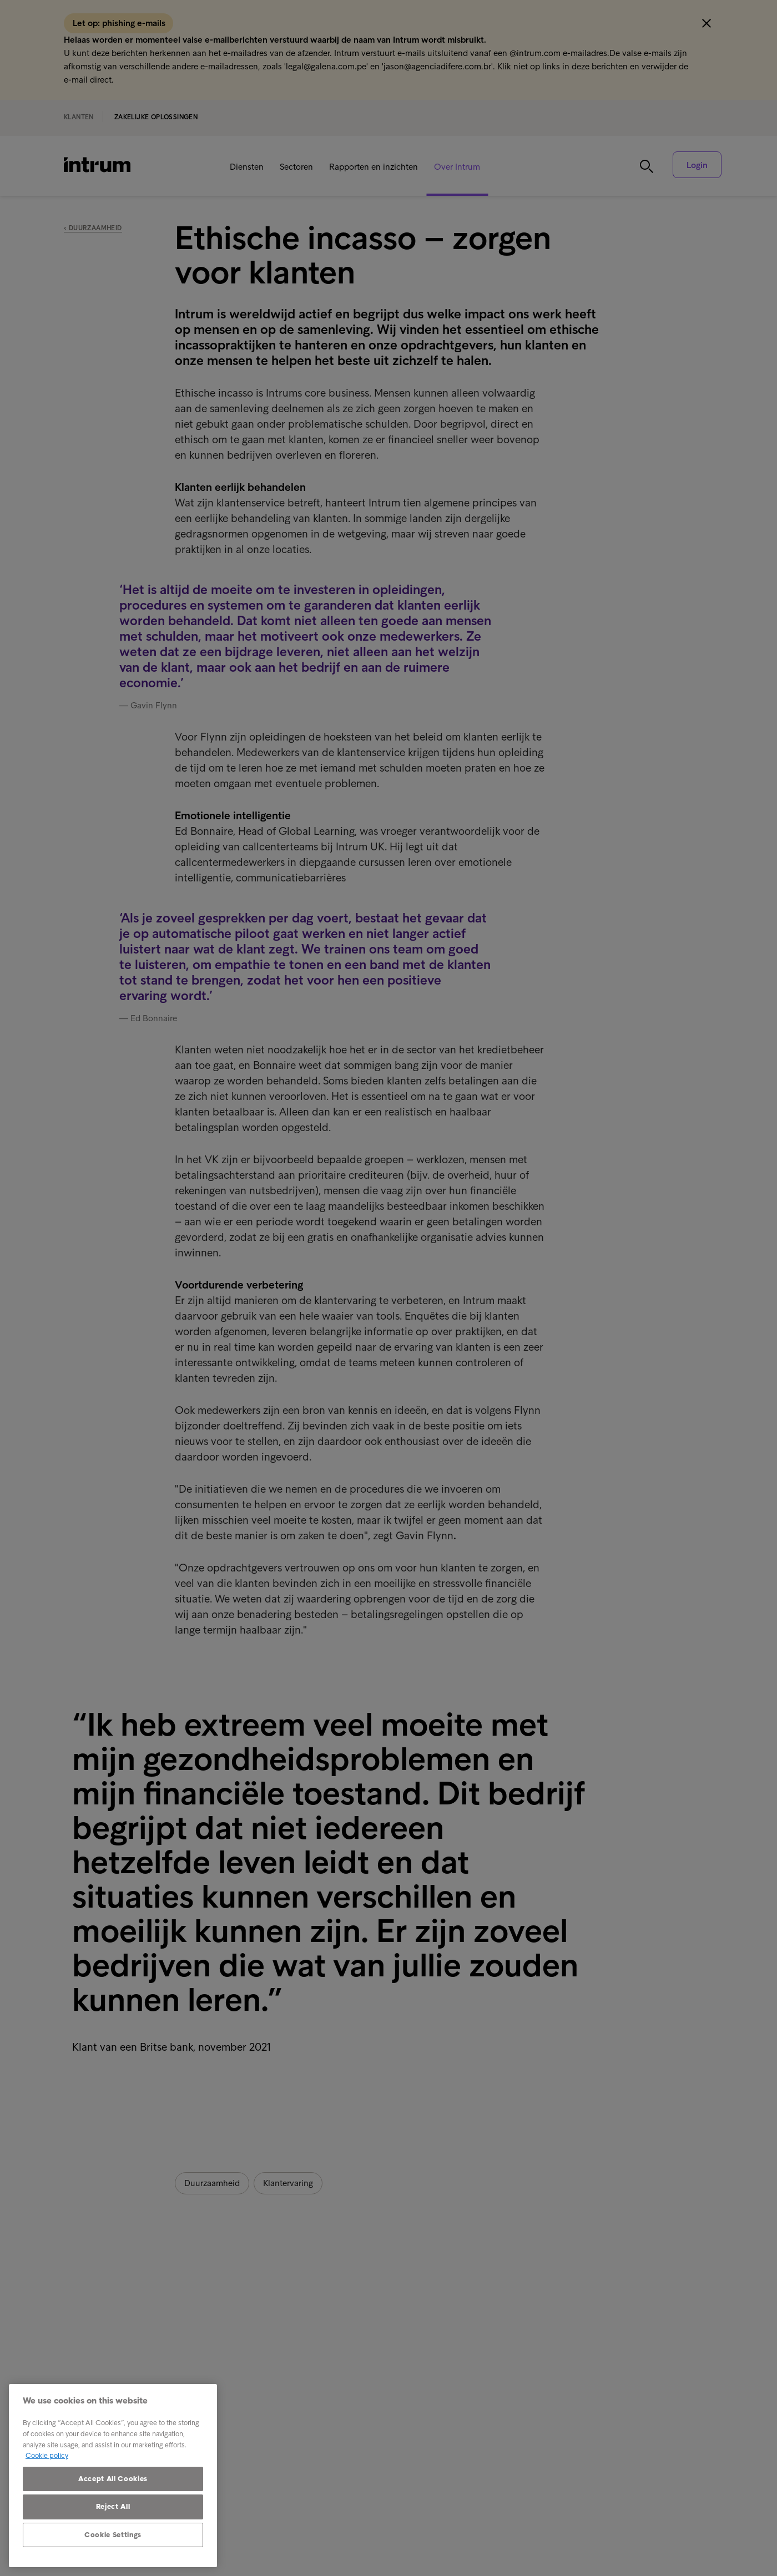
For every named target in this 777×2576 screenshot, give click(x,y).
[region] (113, 2475)
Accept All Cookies (113, 2478)
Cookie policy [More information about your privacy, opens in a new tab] (47, 2455)
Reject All (113, 2506)
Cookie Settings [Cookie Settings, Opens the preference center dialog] (113, 2535)
